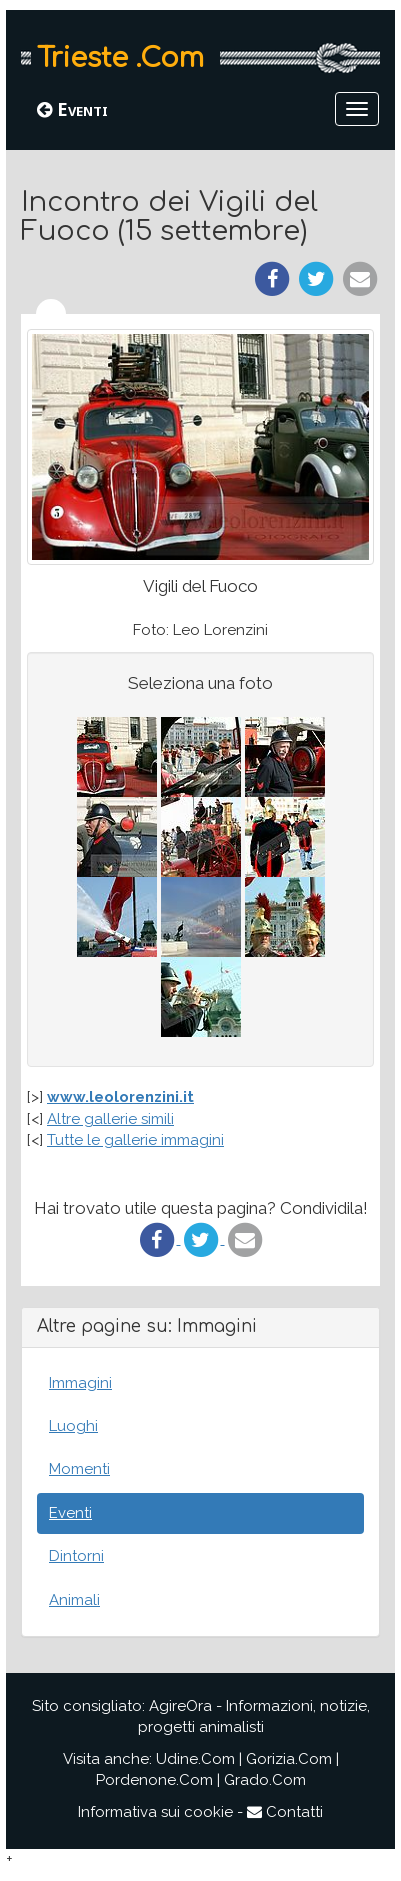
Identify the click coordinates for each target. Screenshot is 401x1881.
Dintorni (76, 1556)
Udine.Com (195, 1759)
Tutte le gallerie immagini (135, 1140)
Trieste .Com (120, 58)
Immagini (80, 1383)
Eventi (72, 109)
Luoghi (73, 1426)
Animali (74, 1600)
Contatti (285, 1812)
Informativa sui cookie (155, 1812)
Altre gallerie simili (110, 1119)
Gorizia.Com (289, 1759)
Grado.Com (265, 1780)
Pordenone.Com (154, 1780)
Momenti (79, 1469)
